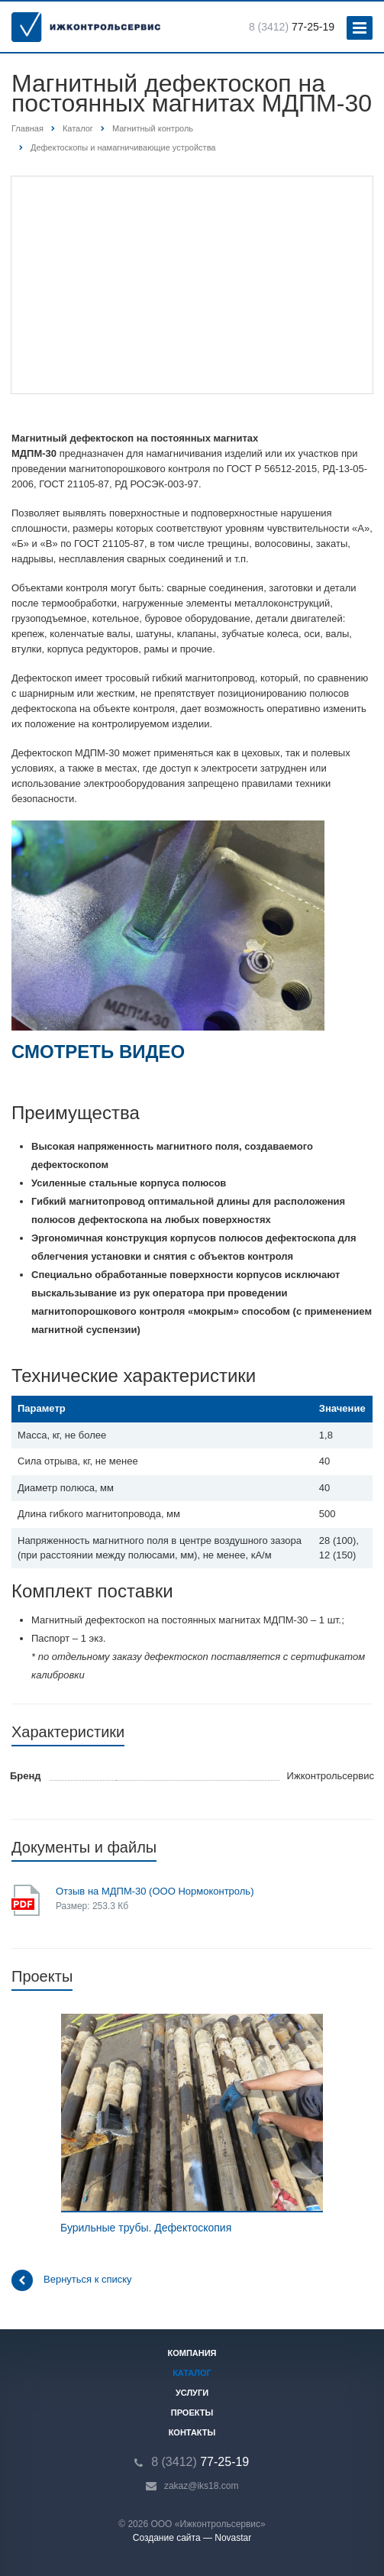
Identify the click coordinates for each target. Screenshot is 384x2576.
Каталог (192, 2372)
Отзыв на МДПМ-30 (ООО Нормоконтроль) (154, 1891)
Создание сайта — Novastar (192, 2537)
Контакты (192, 2432)
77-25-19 (291, 27)
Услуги (192, 2392)
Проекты (192, 2412)
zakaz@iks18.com (201, 2486)
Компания (191, 2353)
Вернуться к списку (71, 2280)
